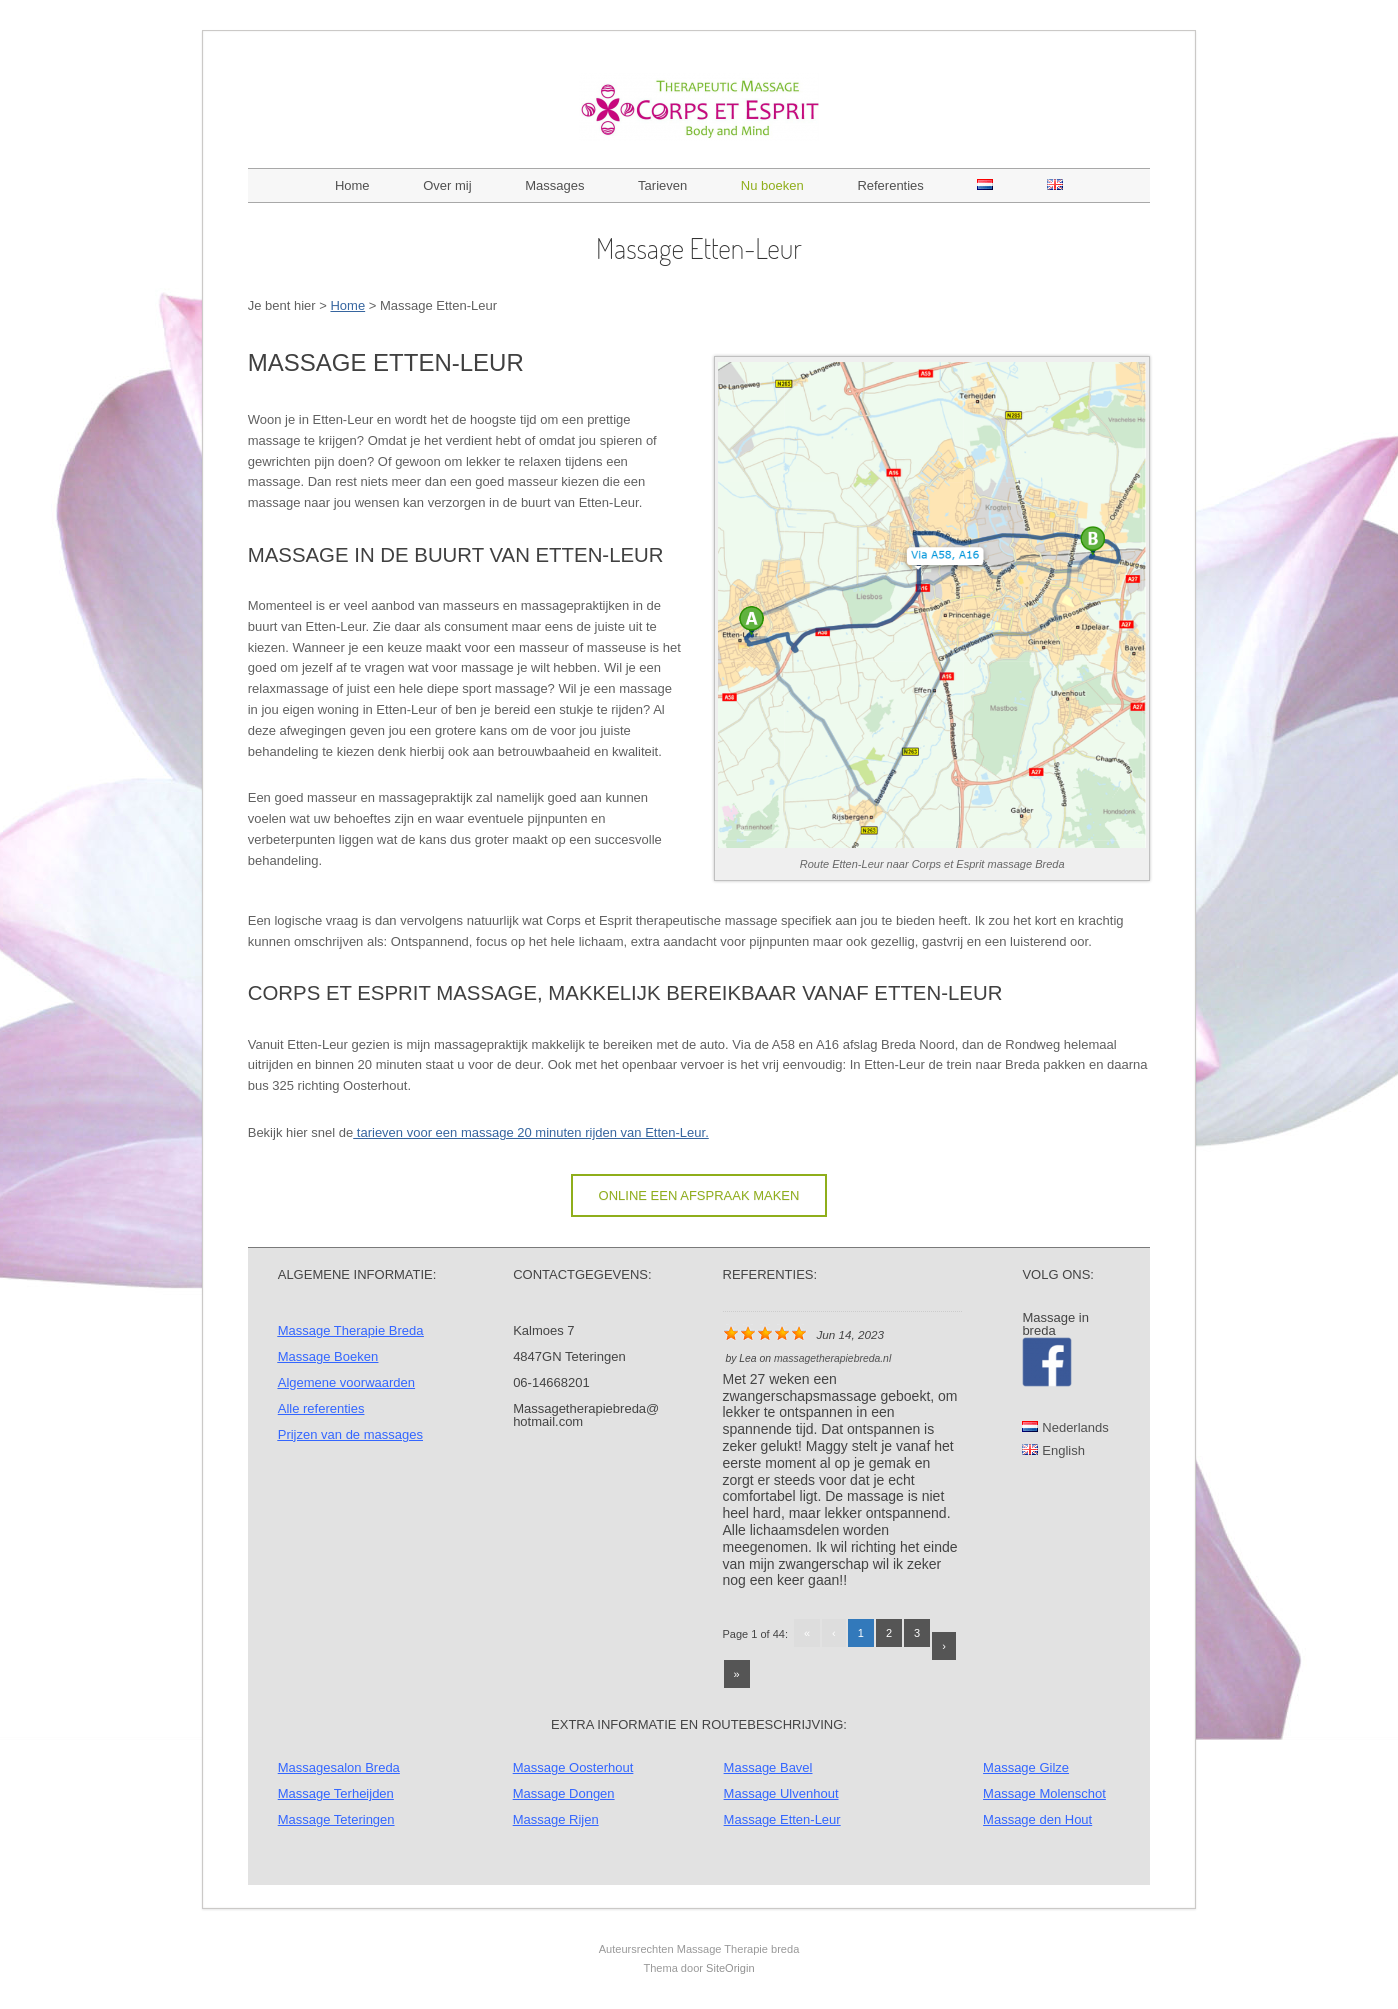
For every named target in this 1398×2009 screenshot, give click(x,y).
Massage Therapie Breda (351, 1330)
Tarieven (662, 185)
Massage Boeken (328, 1356)
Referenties (890, 185)
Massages (554, 185)
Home (352, 185)
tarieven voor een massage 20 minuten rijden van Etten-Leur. (531, 1132)
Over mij (447, 185)
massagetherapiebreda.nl (832, 1358)
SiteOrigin (730, 1968)
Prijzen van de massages (350, 1434)
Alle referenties (321, 1408)
